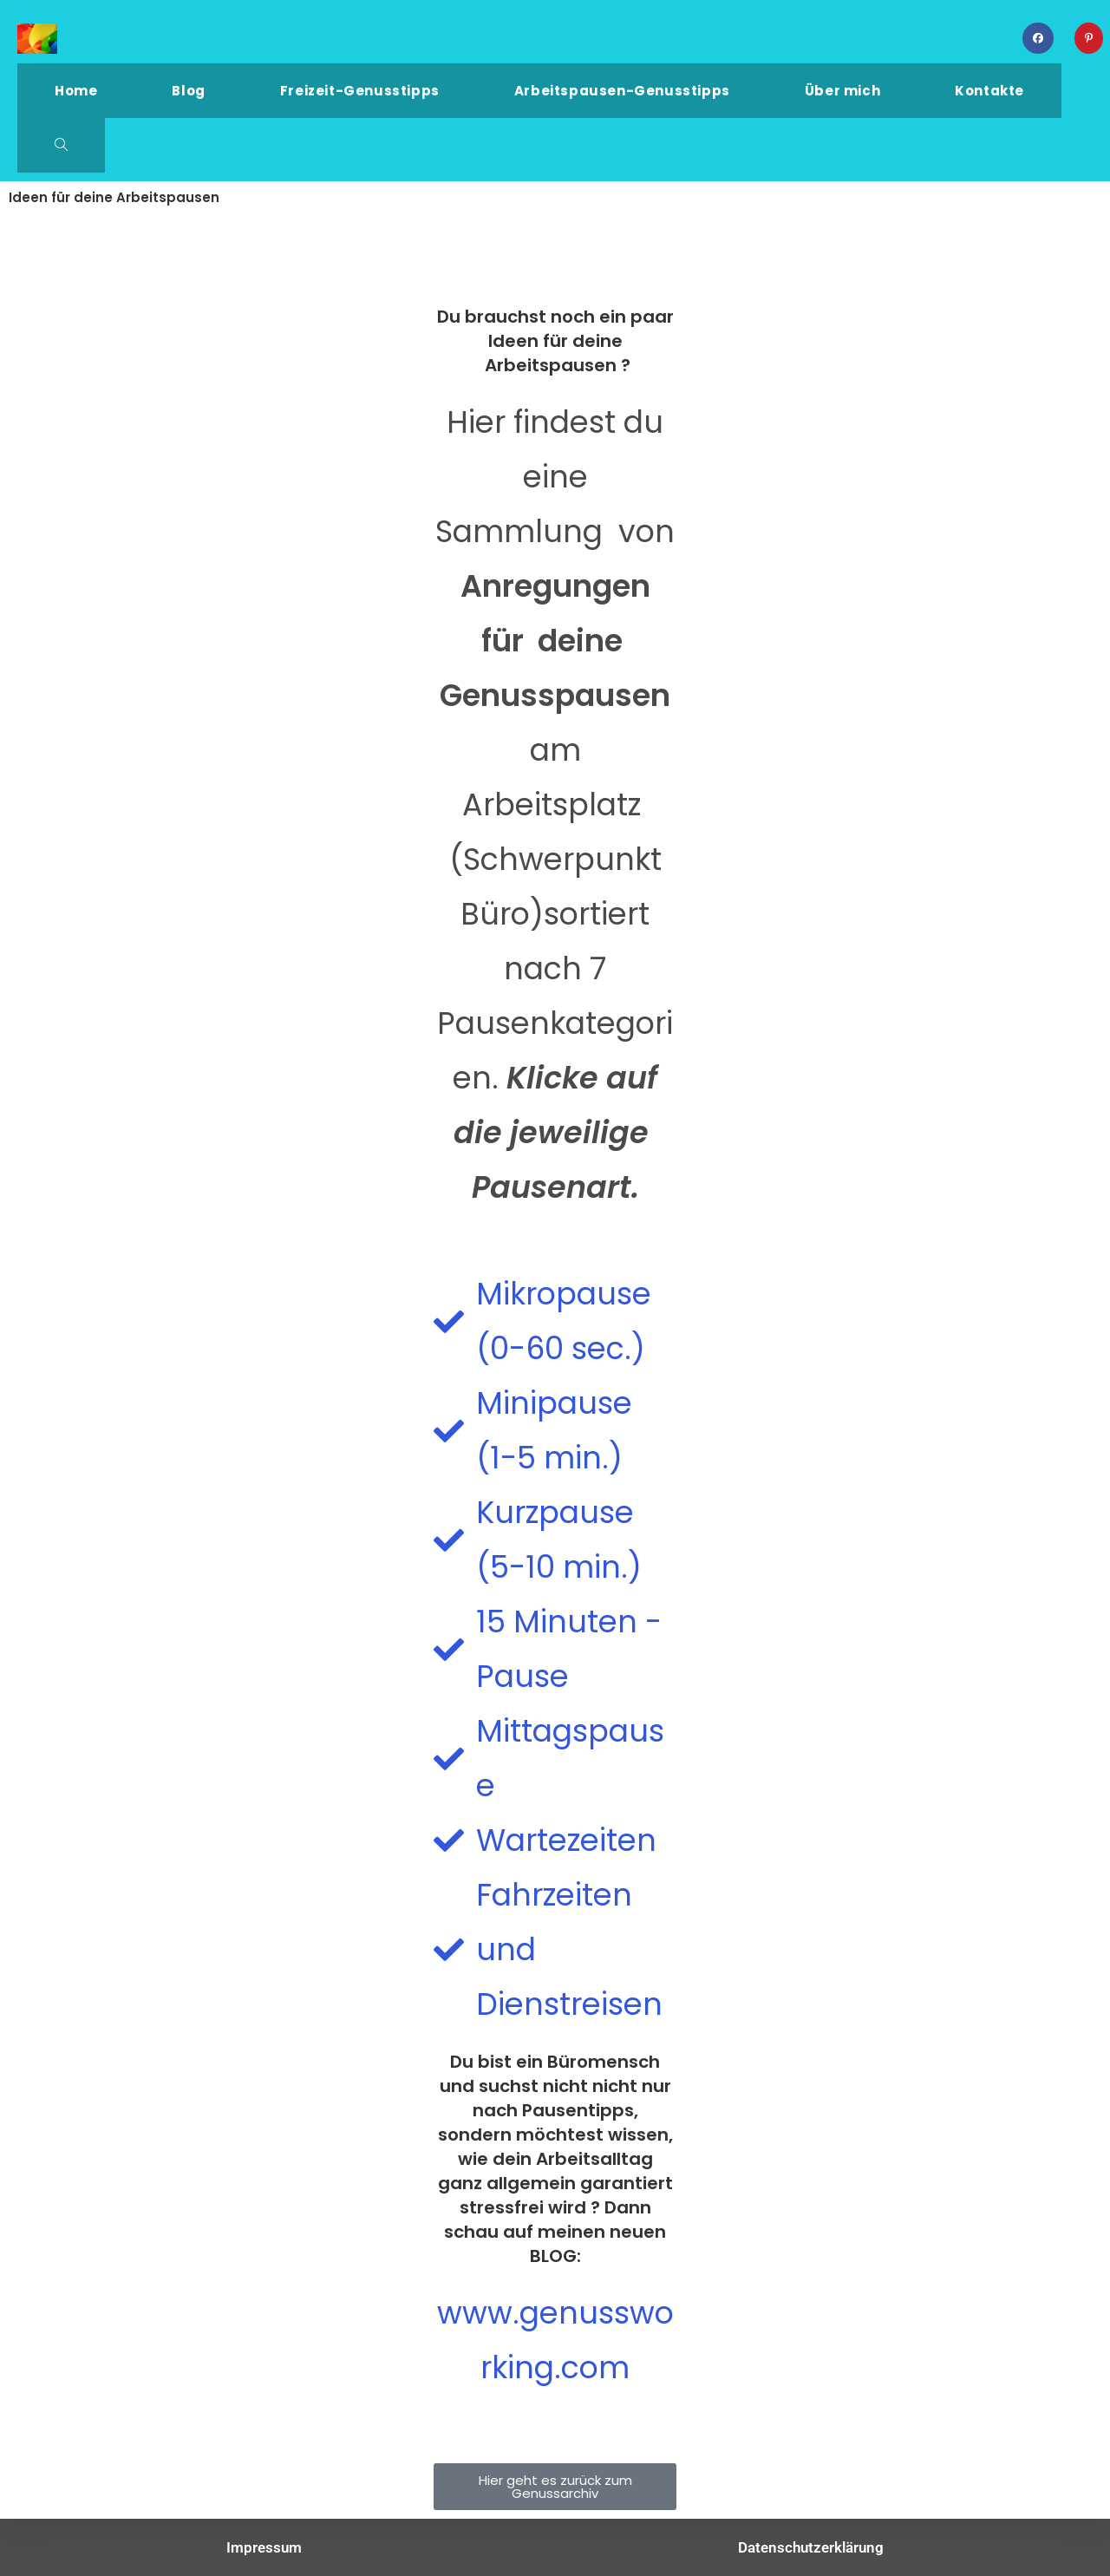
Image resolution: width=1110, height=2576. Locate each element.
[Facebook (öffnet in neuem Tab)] (1038, 38)
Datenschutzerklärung (811, 2547)
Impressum (264, 2547)
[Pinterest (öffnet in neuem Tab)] (1088, 38)
